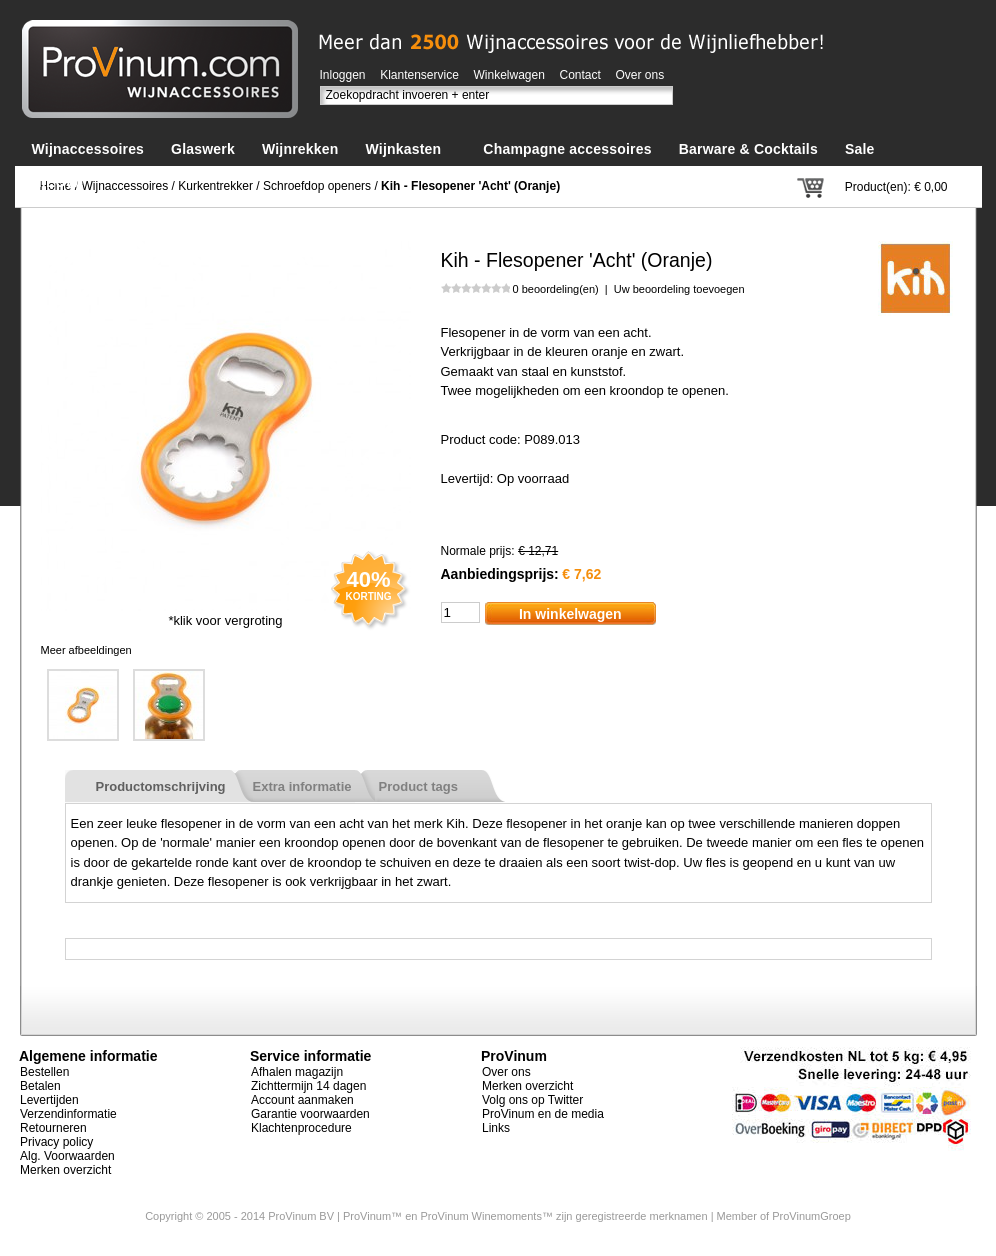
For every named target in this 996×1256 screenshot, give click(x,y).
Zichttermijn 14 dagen (308, 1086)
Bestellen (44, 1072)
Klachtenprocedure (301, 1128)
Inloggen (343, 75)
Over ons (640, 75)
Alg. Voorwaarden (67, 1156)
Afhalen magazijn (297, 1072)
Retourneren (53, 1128)
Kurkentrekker (215, 186)
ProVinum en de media (543, 1114)
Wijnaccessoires (125, 186)
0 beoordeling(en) (556, 289)
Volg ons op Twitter (532, 1100)
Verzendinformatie (68, 1114)
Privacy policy (56, 1142)
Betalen (40, 1086)
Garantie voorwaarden (310, 1114)
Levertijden (49, 1100)
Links (496, 1128)
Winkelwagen (509, 75)
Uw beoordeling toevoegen (679, 289)
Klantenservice (419, 75)
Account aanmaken (302, 1100)
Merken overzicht (65, 1170)
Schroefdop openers (317, 186)
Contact (580, 75)
